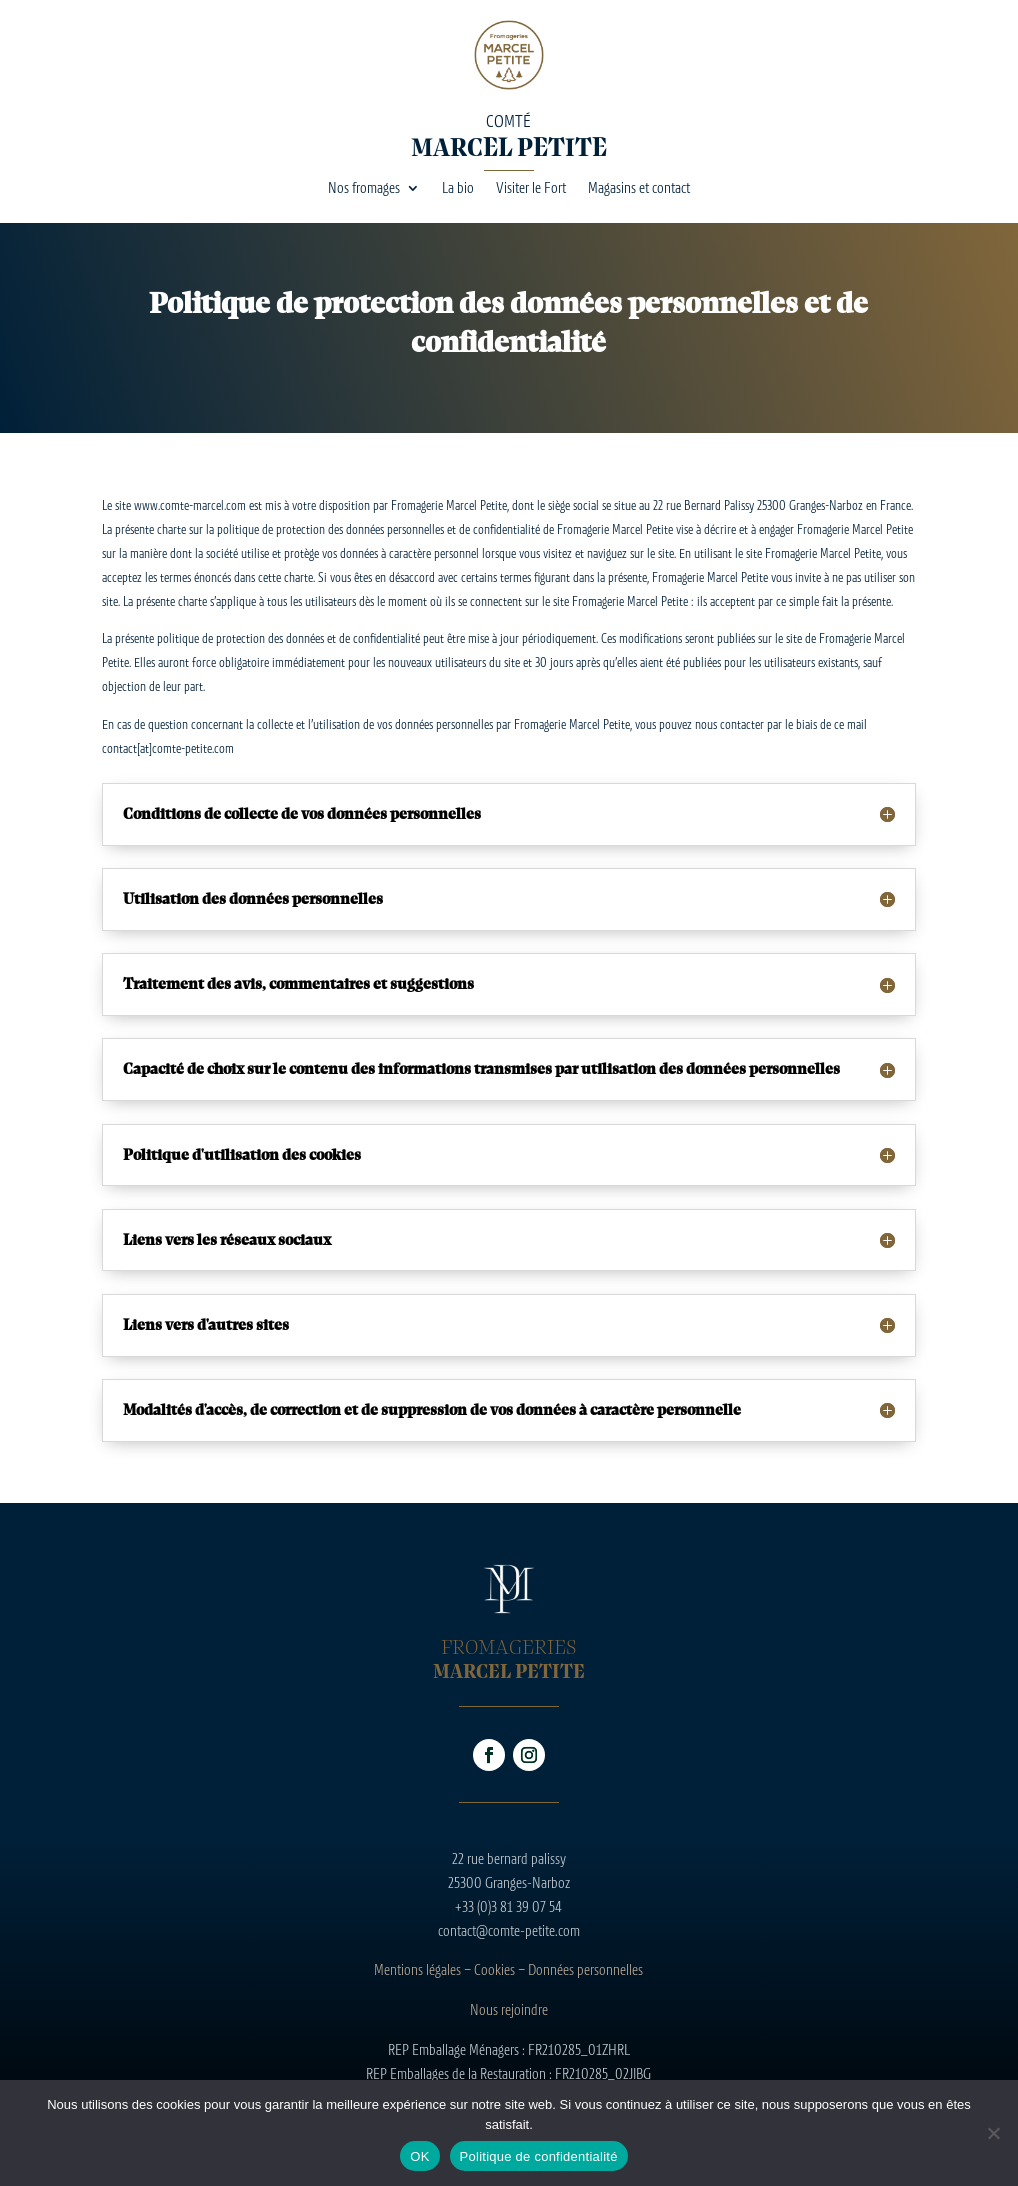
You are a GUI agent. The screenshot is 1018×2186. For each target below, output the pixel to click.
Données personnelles (585, 1969)
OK (419, 2156)
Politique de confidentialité (539, 2156)
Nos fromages (364, 188)
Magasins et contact (639, 188)
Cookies (494, 1969)
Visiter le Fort (531, 188)
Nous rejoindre (509, 2009)
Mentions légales (417, 1969)
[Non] (993, 2133)
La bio (458, 188)
